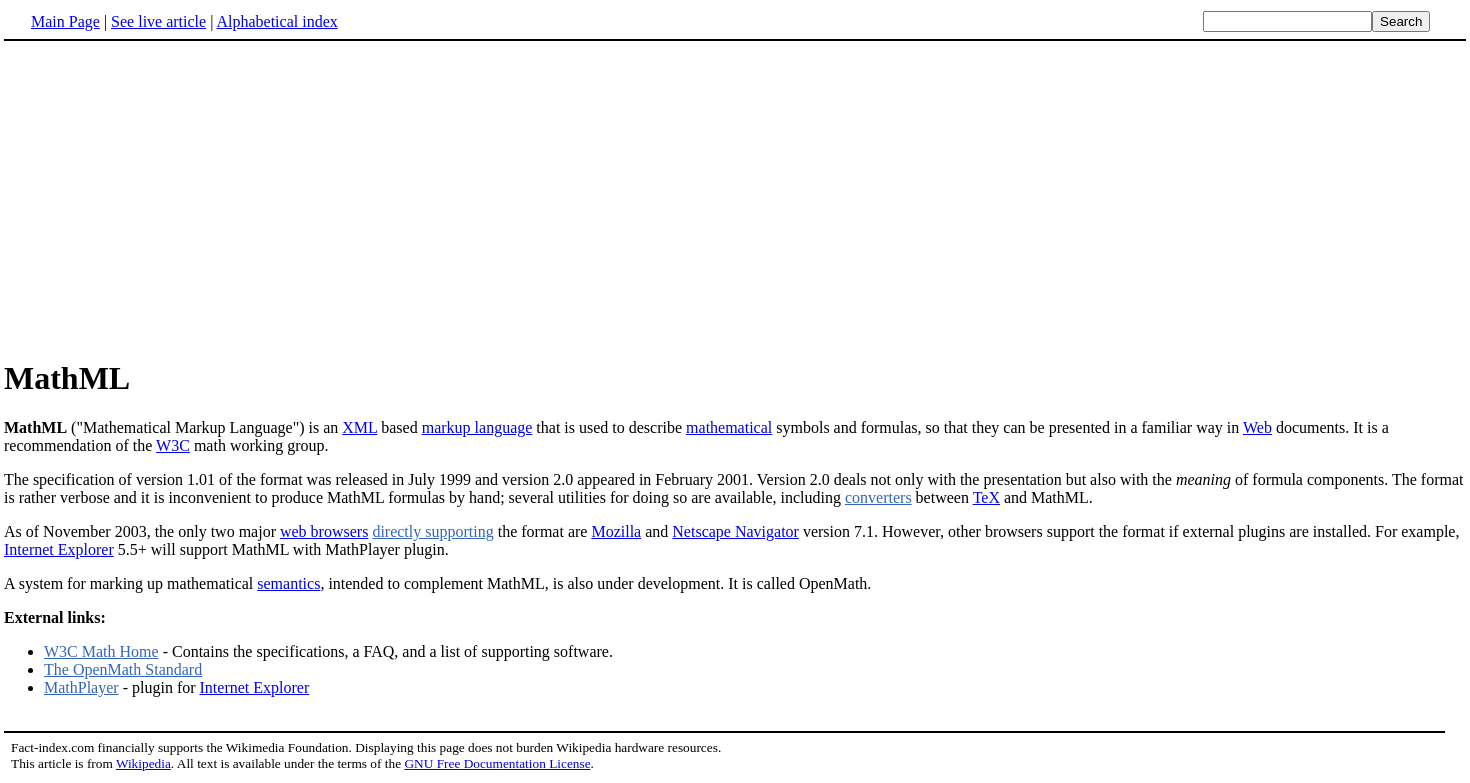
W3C (173, 445)
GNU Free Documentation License (497, 763)
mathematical (729, 427)
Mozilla (616, 531)
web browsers (324, 531)
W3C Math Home (101, 651)
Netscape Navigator (735, 531)
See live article (158, 21)
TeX (986, 497)
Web (1257, 427)
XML (359, 427)
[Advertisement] (172, 199)
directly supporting (432, 531)
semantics (288, 583)
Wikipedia (143, 763)
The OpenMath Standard (123, 669)
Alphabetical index (276, 21)
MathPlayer (81, 687)
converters (878, 497)
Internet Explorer (59, 549)
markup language (477, 427)
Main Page (65, 21)
